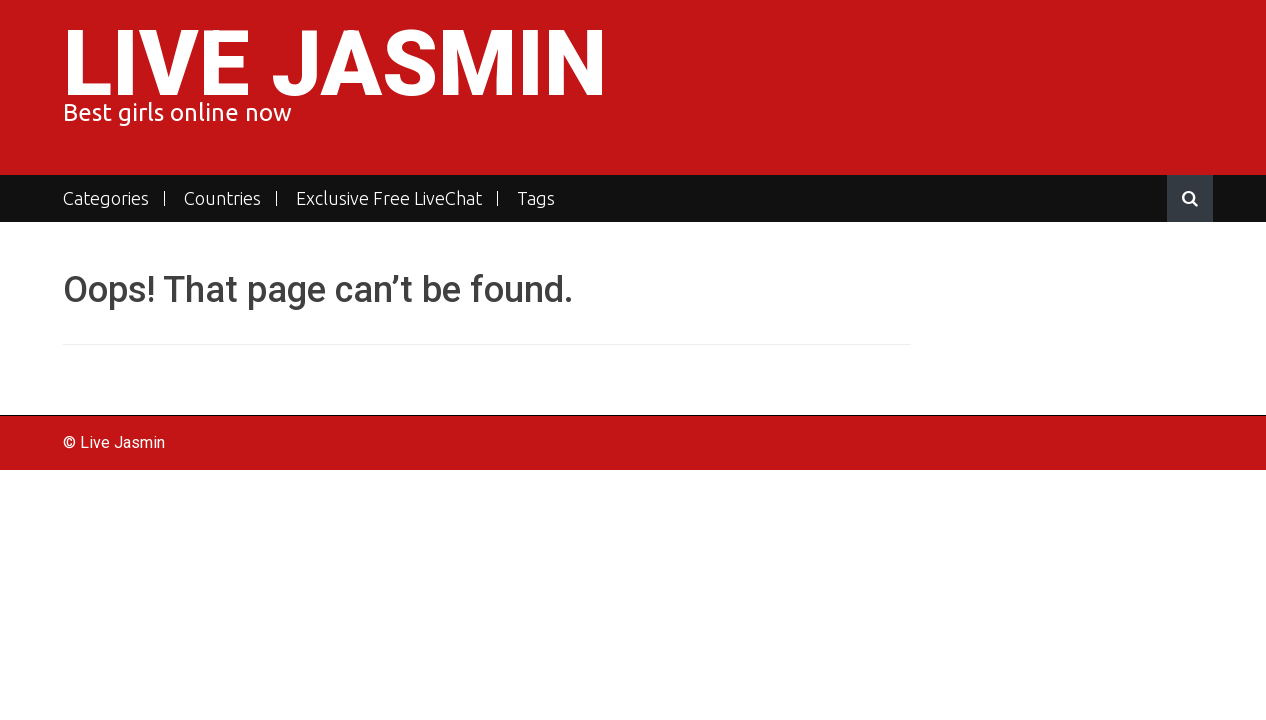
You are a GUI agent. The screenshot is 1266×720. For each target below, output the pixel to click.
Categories (106, 198)
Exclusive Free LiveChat (389, 198)
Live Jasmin (335, 64)
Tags (536, 198)
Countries (222, 198)
